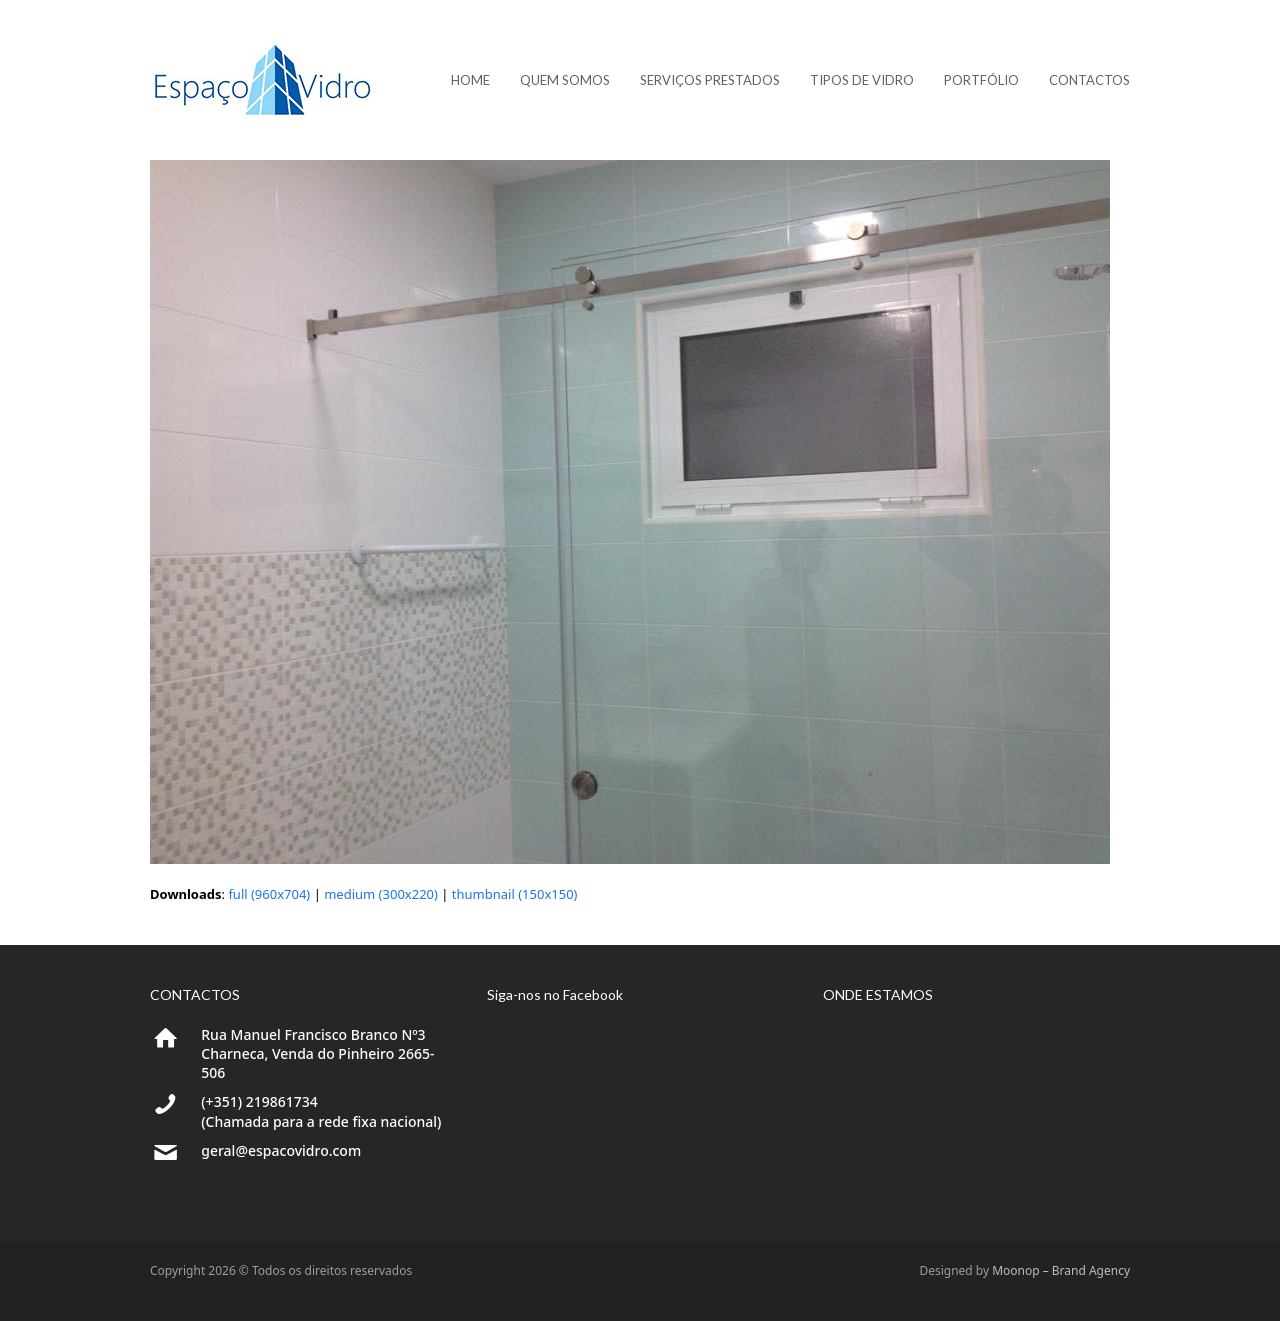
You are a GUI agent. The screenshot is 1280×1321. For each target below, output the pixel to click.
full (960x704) (269, 894)
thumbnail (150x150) (515, 894)
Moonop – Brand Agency (1061, 1270)
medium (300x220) (381, 894)
